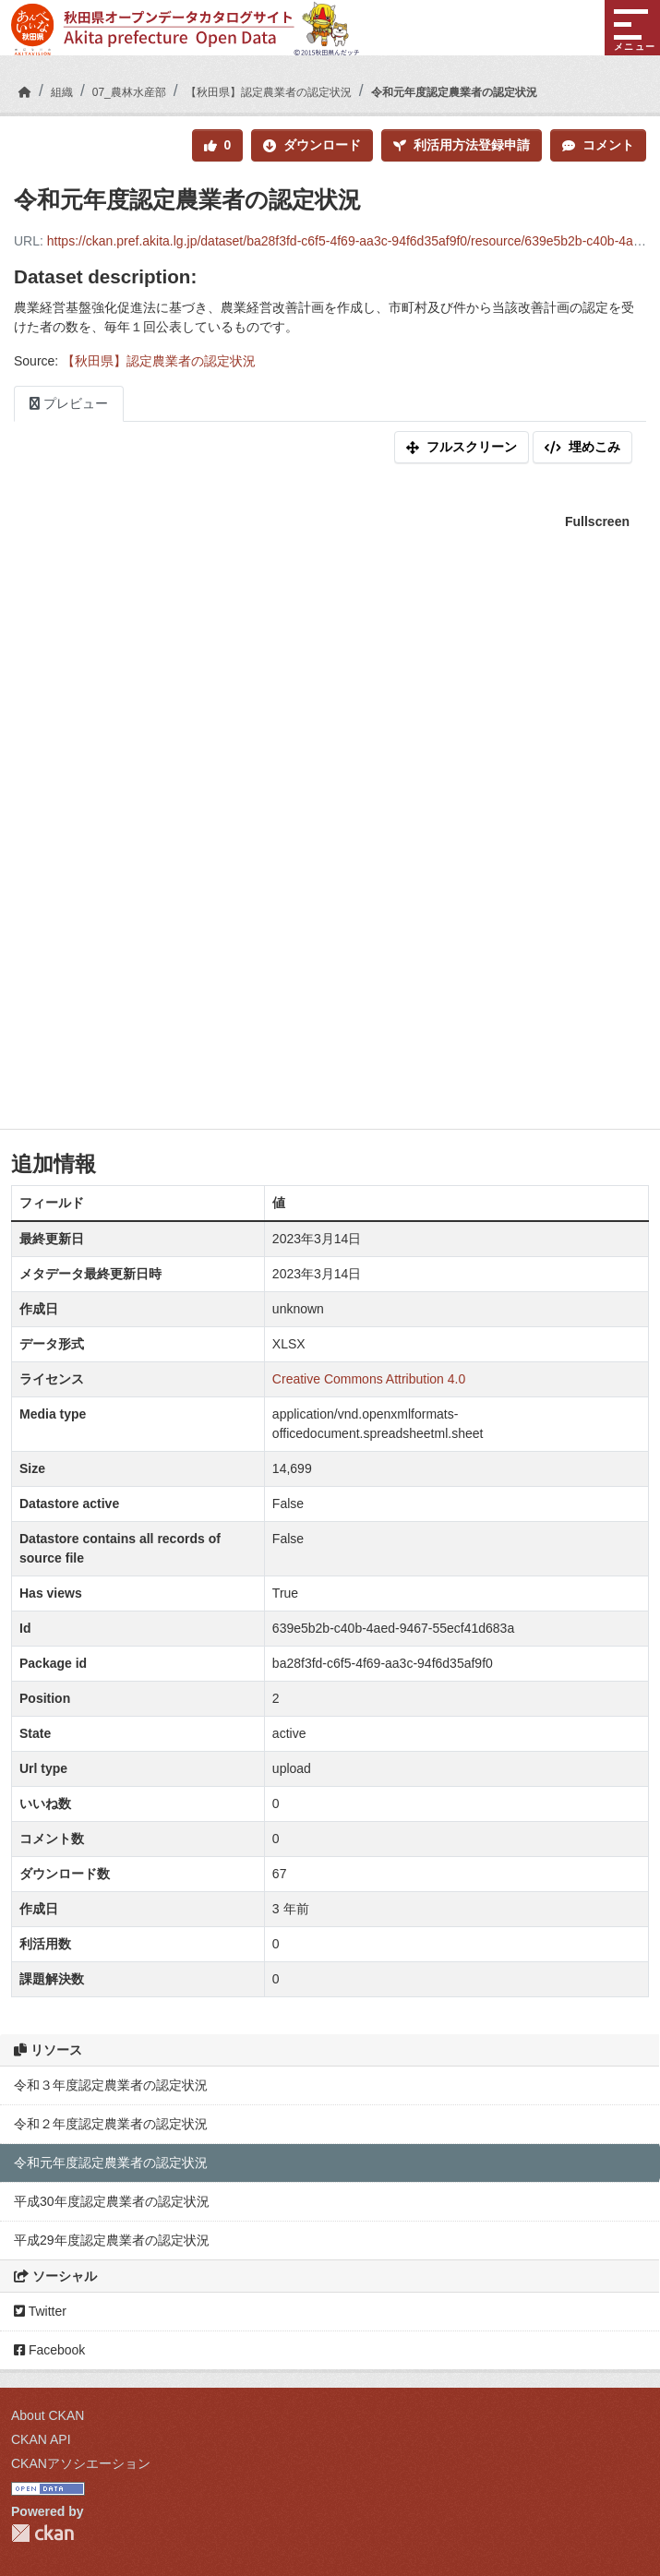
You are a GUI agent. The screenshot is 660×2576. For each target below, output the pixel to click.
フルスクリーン (461, 446)
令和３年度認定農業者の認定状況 (111, 2085)
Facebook (49, 2349)
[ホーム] (24, 92)
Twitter (40, 2311)
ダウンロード (312, 145)
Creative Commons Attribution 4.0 (368, 1379)
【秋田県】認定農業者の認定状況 (269, 92)
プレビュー (69, 403)
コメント (598, 145)
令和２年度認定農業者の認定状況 (111, 2123)
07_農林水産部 (129, 92)
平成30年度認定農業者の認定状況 (112, 2201)
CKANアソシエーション (80, 2463)
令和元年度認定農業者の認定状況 (454, 92)
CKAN (42, 2533)
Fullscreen (597, 521)
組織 (62, 92)
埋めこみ (582, 446)
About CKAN (47, 2415)
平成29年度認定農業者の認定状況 (112, 2240)
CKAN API (41, 2439)
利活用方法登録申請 (461, 145)
